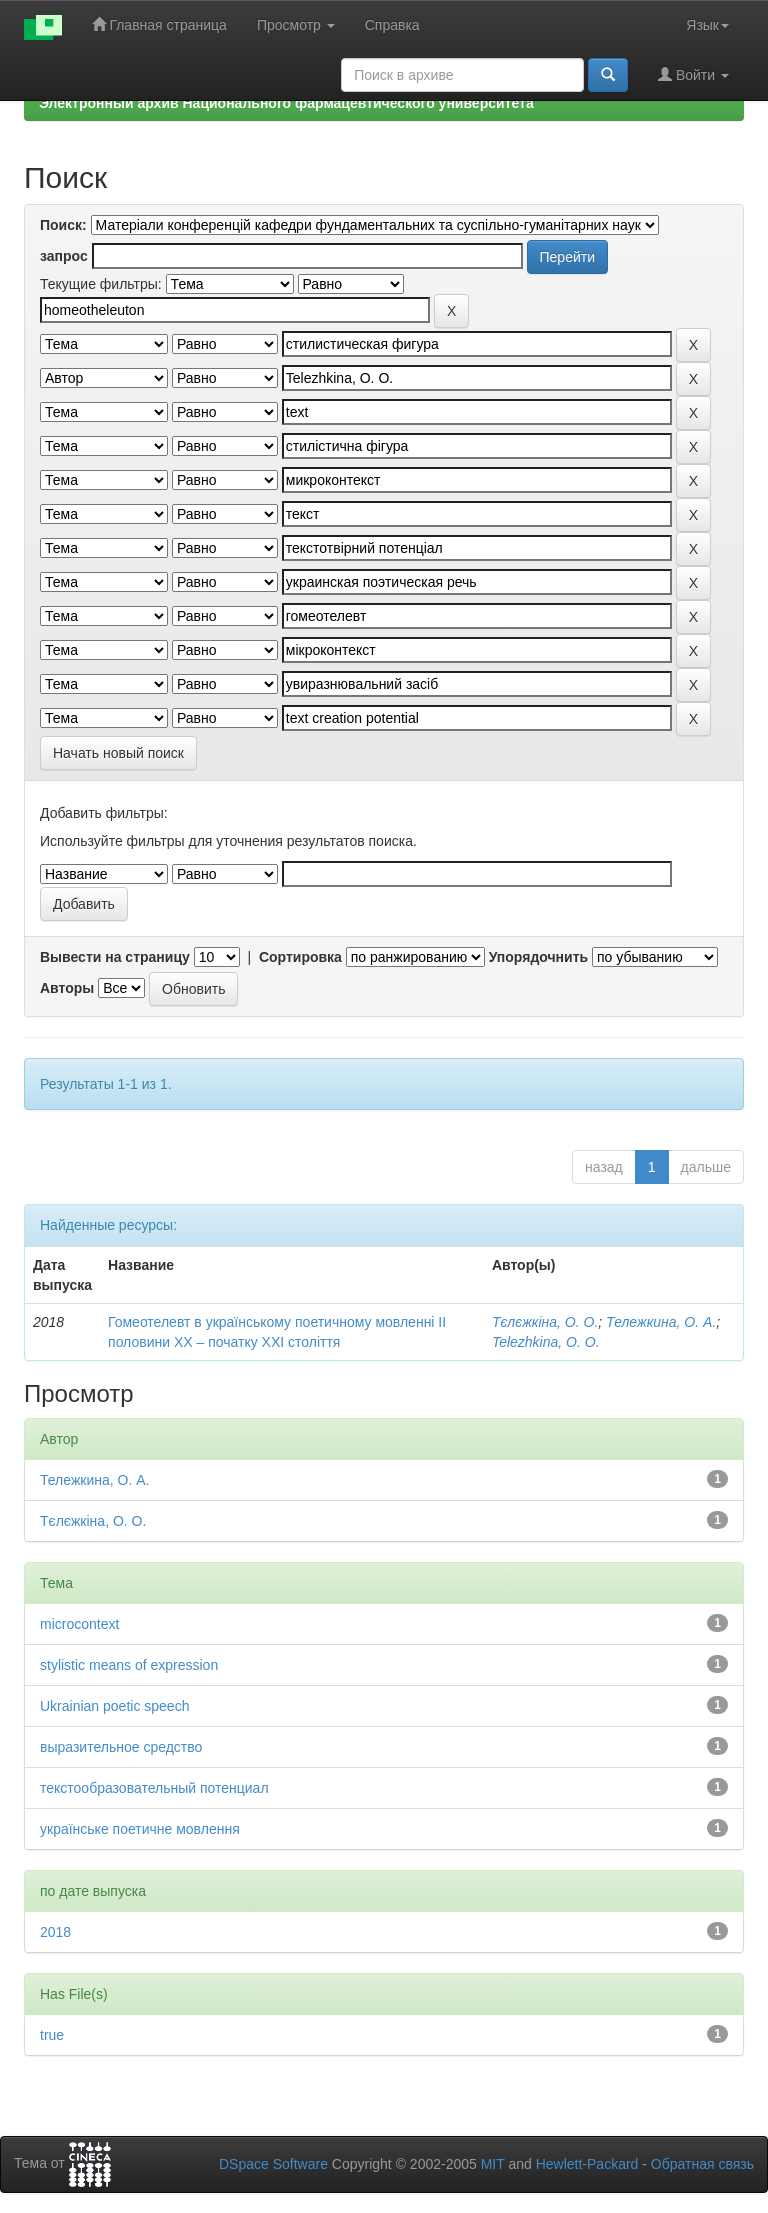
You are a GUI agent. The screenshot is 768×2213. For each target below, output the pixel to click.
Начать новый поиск (118, 753)
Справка (392, 25)
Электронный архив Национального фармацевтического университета (286, 103)
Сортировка (300, 957)
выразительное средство (121, 1747)
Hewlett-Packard (587, 2164)
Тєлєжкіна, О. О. (545, 1322)
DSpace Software (273, 2164)
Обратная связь (702, 2164)
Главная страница (159, 24)
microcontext (79, 1624)
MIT (493, 2164)
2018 (55, 1932)
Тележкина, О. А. (661, 1322)
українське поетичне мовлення (140, 1829)
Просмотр (296, 25)
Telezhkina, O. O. (546, 1342)
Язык (707, 25)
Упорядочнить (538, 957)
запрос (64, 256)
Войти (693, 74)
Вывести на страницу (115, 957)
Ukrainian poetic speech (114, 1706)
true (52, 2035)
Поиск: (63, 225)
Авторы (67, 988)
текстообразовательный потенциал (154, 1788)
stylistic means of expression (129, 1665)
